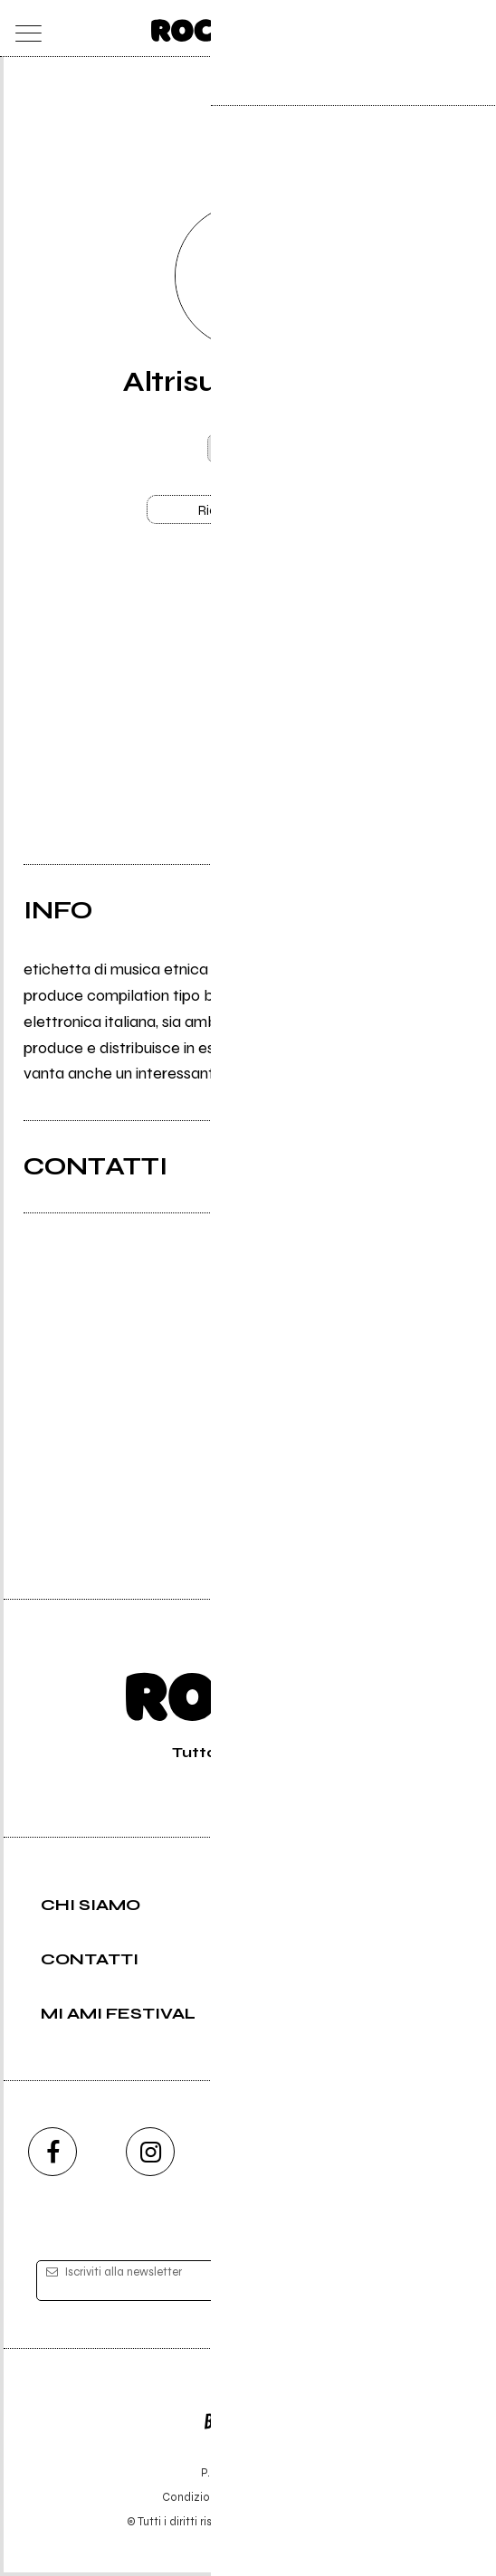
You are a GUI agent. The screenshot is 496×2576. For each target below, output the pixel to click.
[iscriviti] (423, 2284)
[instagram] (150, 2155)
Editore (248, 2415)
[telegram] (443, 2155)
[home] (208, 27)
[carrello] (400, 28)
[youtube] (248, 2155)
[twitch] (345, 2155)
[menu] (24, 28)
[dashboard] (472, 28)
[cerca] (437, 28)
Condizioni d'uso (206, 2500)
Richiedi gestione (248, 511)
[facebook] (52, 2155)
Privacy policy (298, 2500)
